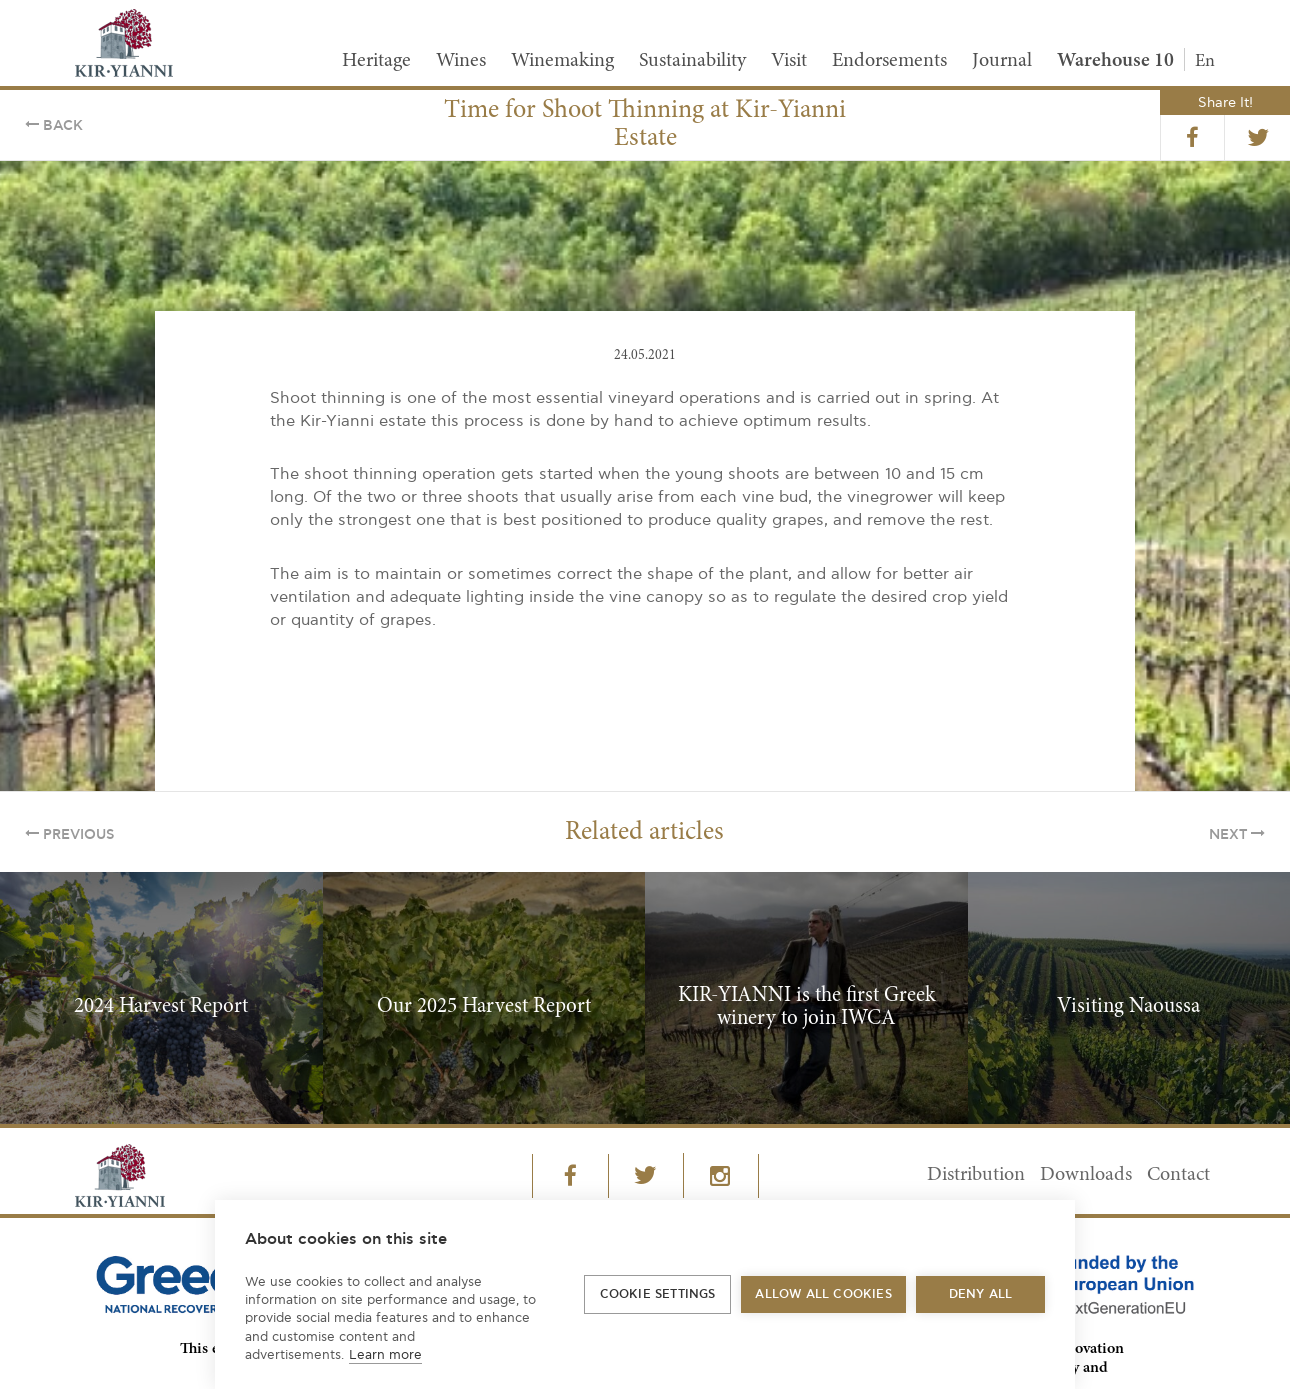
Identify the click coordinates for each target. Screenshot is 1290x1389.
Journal (1002, 61)
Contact (1178, 1175)
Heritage (376, 61)
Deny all (981, 1294)
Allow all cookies (823, 1294)
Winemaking (562, 61)
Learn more (385, 1355)
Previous (69, 835)
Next (1237, 835)
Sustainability (692, 61)
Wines (461, 61)
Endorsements (889, 61)
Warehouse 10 (1115, 61)
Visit (789, 61)
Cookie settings (658, 1294)
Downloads (1086, 1175)
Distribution (976, 1175)
